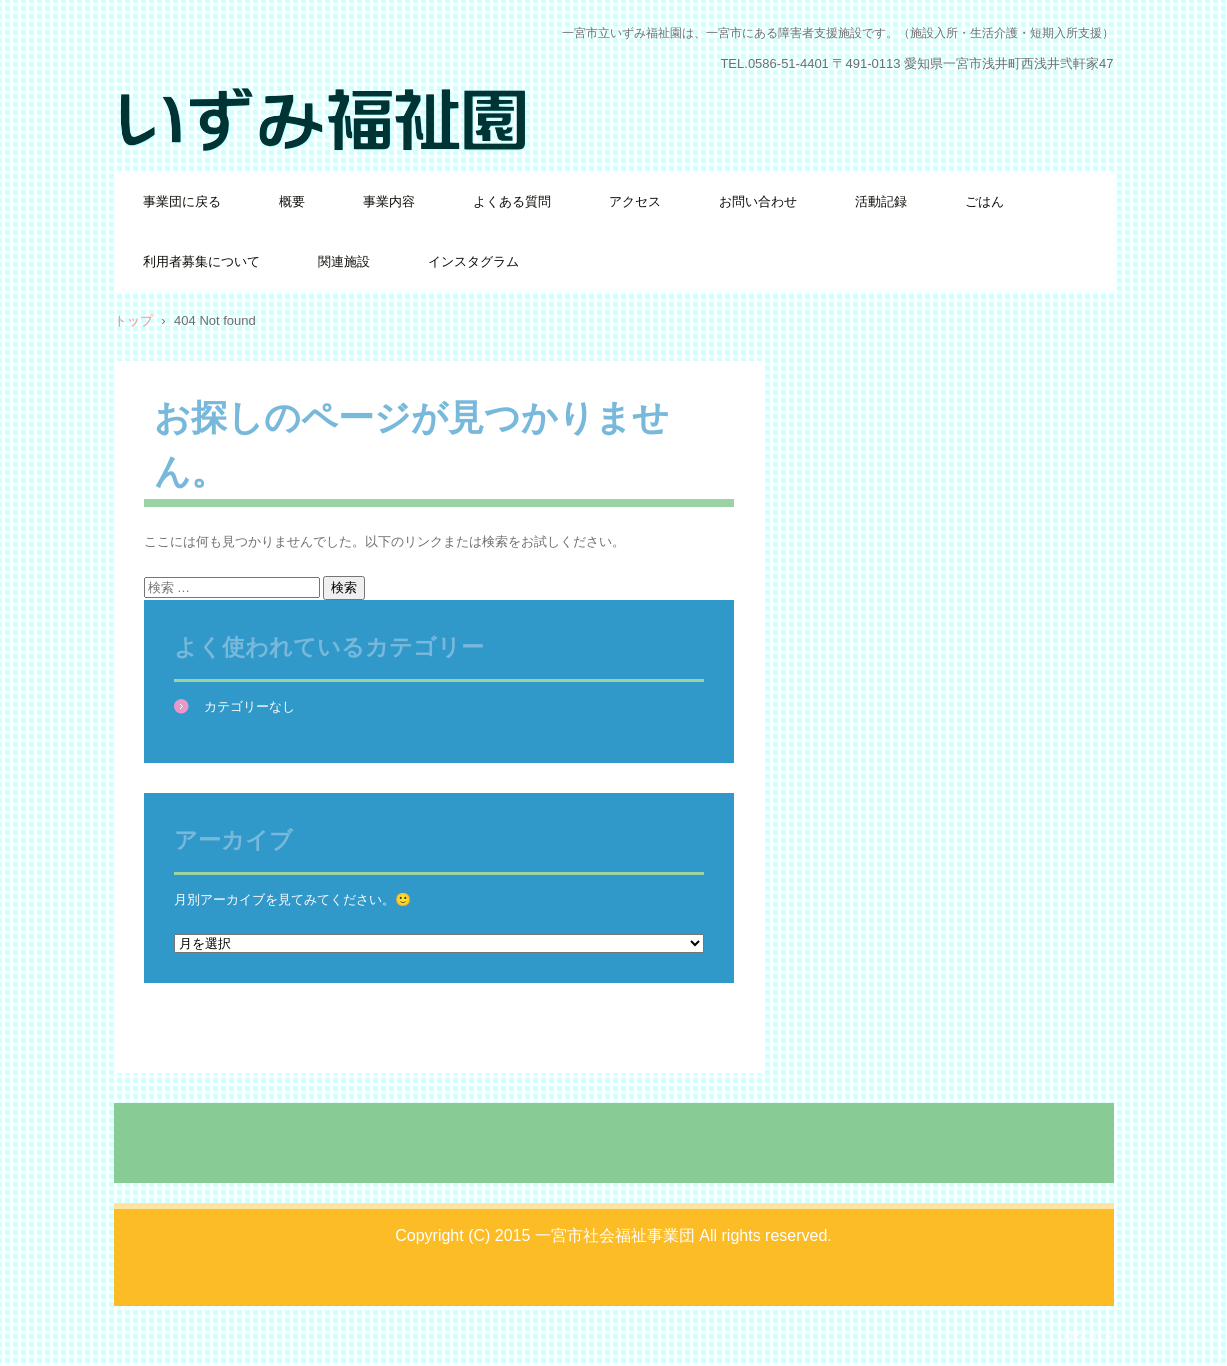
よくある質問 (512, 201)
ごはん (984, 201)
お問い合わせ (758, 201)
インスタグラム (473, 261)
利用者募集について (201, 261)
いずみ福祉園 (187, 174)
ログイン (1088, 1335)
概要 (292, 201)
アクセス (635, 201)
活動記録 (881, 201)
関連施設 (344, 261)
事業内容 (389, 201)
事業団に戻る (182, 201)
